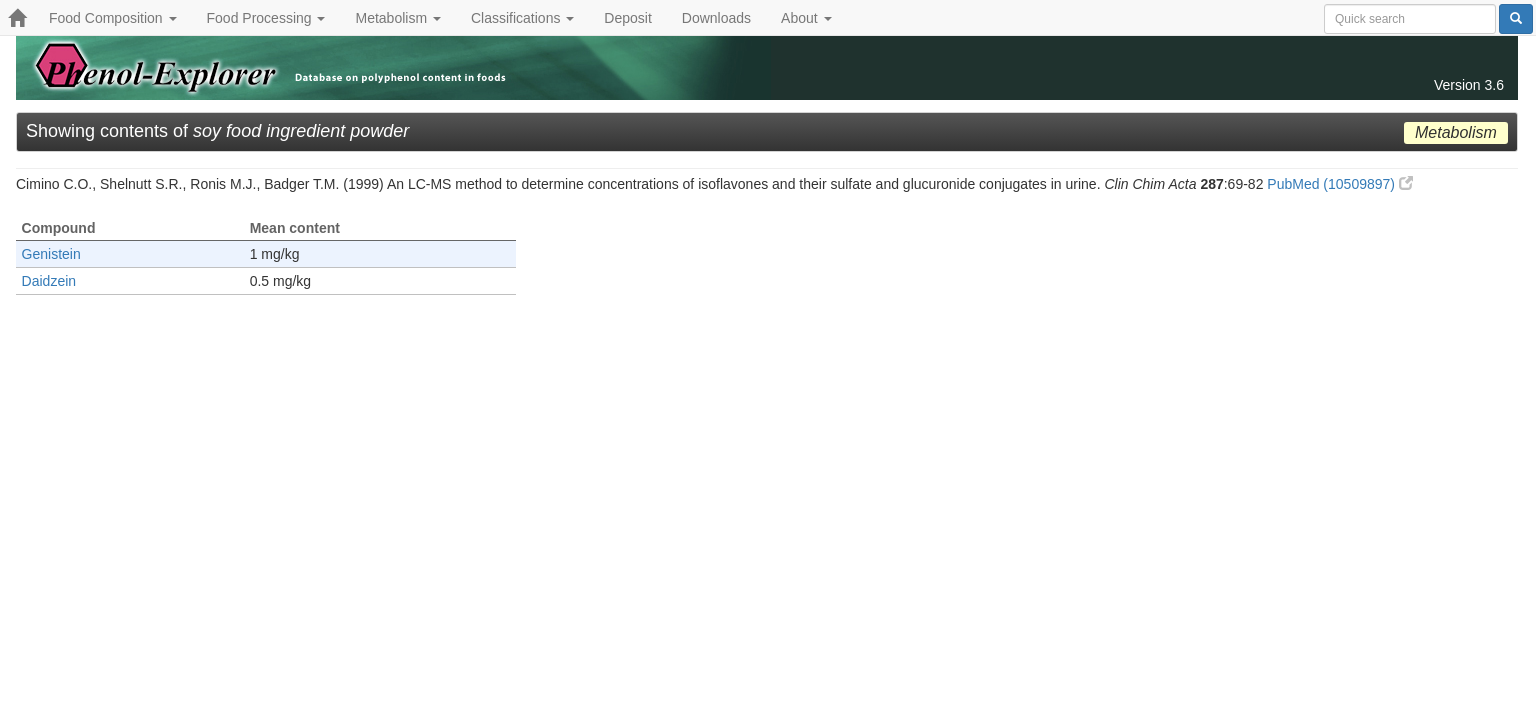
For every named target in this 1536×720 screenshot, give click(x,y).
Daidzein (49, 281)
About (806, 18)
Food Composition (113, 18)
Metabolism (397, 18)
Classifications (522, 18)
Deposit (627, 18)
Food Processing (266, 18)
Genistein (51, 254)
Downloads (716, 18)
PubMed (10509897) (1340, 184)
